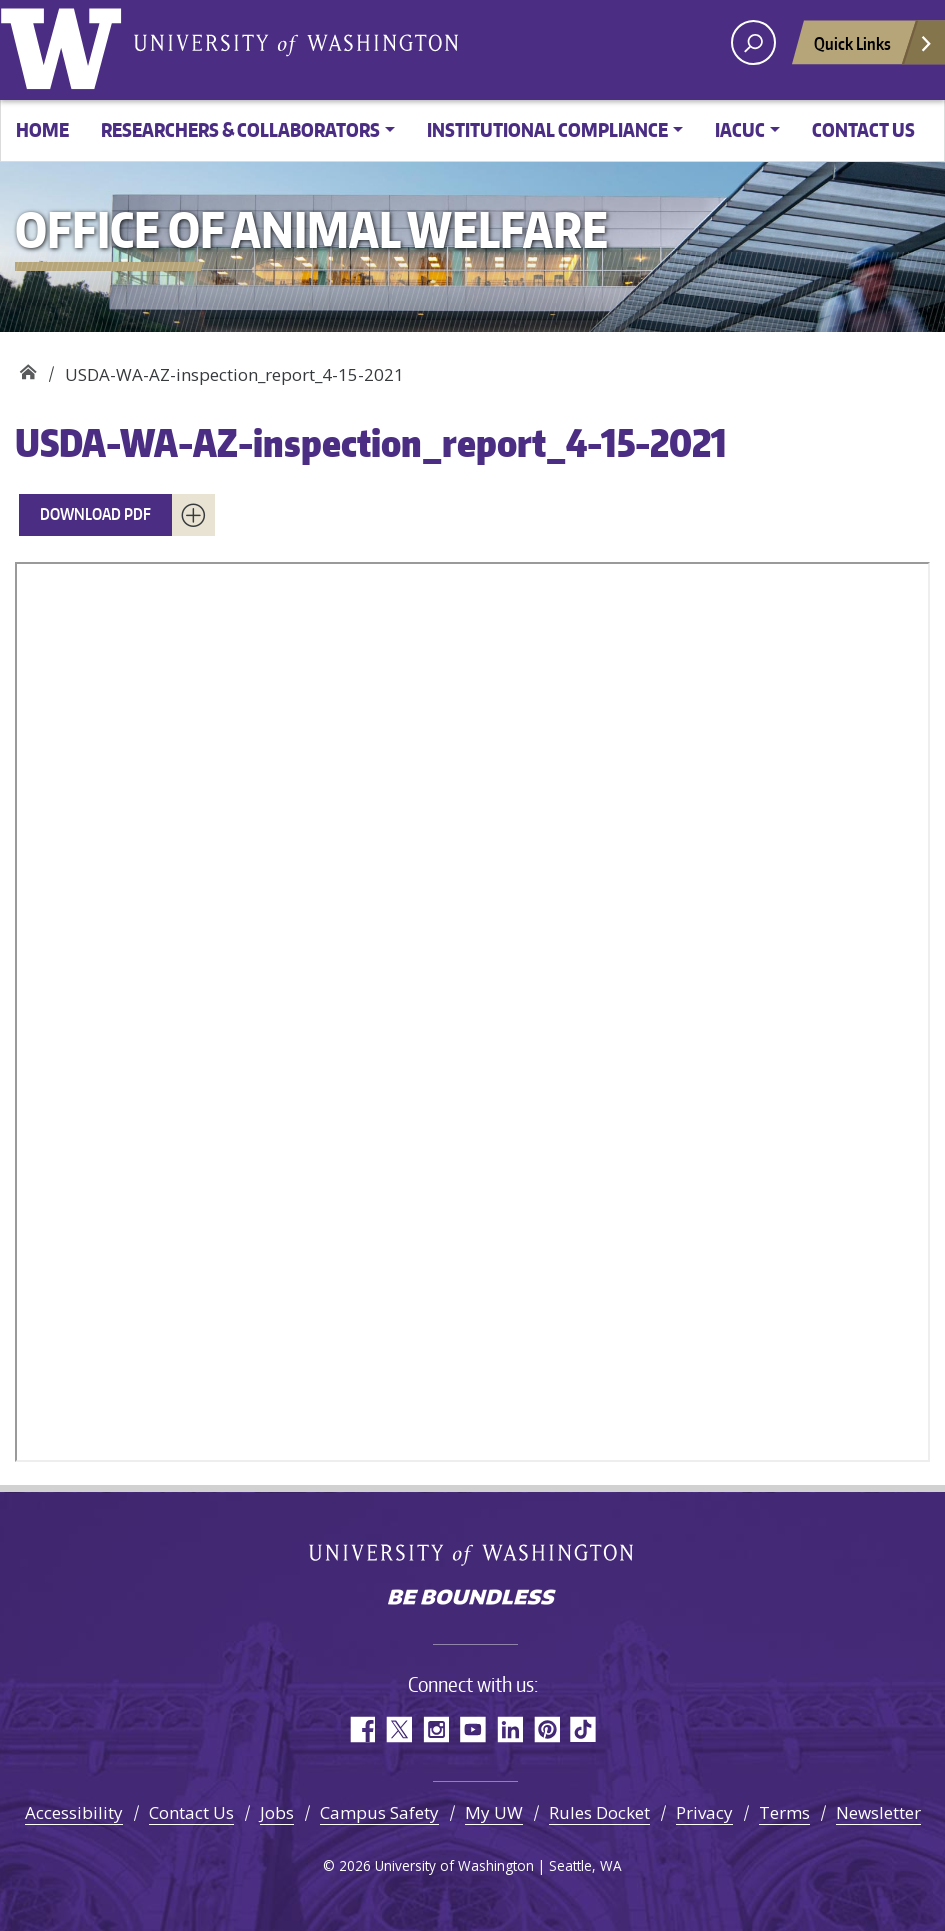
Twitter (398, 1729)
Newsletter (878, 1812)
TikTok (583, 1729)
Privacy (704, 1812)
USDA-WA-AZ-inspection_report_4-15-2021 (371, 442)
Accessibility (74, 1812)
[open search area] (753, 42)
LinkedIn (509, 1729)
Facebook (361, 1729)
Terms (784, 1812)
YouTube (472, 1729)
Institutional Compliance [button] (547, 129)
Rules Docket (599, 1812)
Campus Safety (379, 1812)
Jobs (277, 1812)
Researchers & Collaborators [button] (240, 129)
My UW (494, 1812)
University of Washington (65, 45)
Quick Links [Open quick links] (874, 48)
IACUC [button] (740, 129)
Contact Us (863, 129)
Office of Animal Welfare (27, 367)
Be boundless (473, 1599)
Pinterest (546, 1729)
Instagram (435, 1729)
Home (42, 129)
